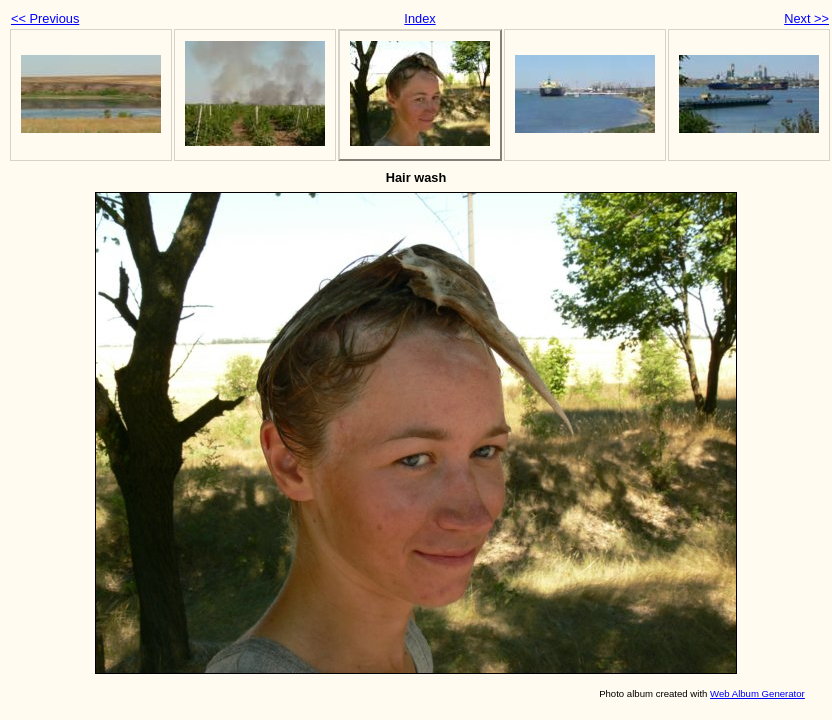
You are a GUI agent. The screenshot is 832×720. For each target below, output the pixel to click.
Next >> (806, 18)
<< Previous (45, 18)
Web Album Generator (757, 693)
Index (419, 18)
